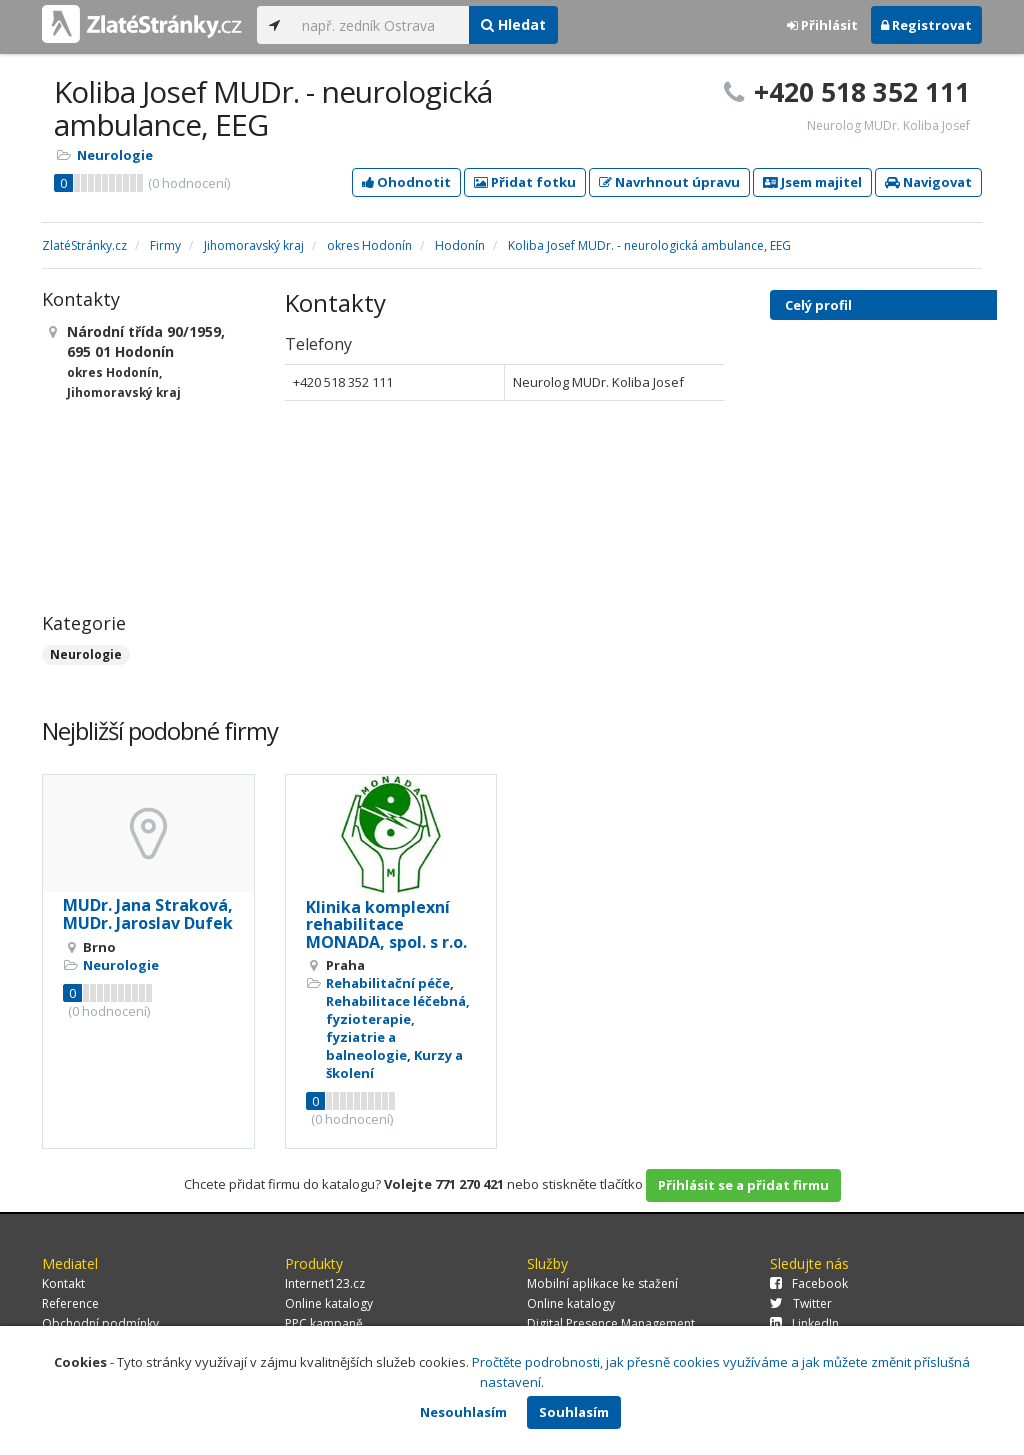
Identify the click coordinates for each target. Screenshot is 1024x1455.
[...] (380, 25)
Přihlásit (822, 25)
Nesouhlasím (463, 1412)
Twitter (801, 1303)
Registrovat (926, 25)
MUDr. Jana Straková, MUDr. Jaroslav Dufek (148, 914)
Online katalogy (329, 1303)
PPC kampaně (324, 1323)
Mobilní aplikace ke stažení (602, 1283)
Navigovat (928, 182)
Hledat (513, 24)
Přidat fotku (525, 182)
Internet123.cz (325, 1283)
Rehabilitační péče (388, 983)
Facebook (809, 1283)
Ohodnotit (406, 182)
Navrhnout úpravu (669, 182)
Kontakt (63, 1283)
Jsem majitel (812, 182)
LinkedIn (804, 1323)
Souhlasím (574, 1412)
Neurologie (115, 155)
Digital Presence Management (611, 1323)
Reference (70, 1303)
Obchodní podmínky (100, 1323)
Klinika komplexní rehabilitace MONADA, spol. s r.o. (386, 924)
